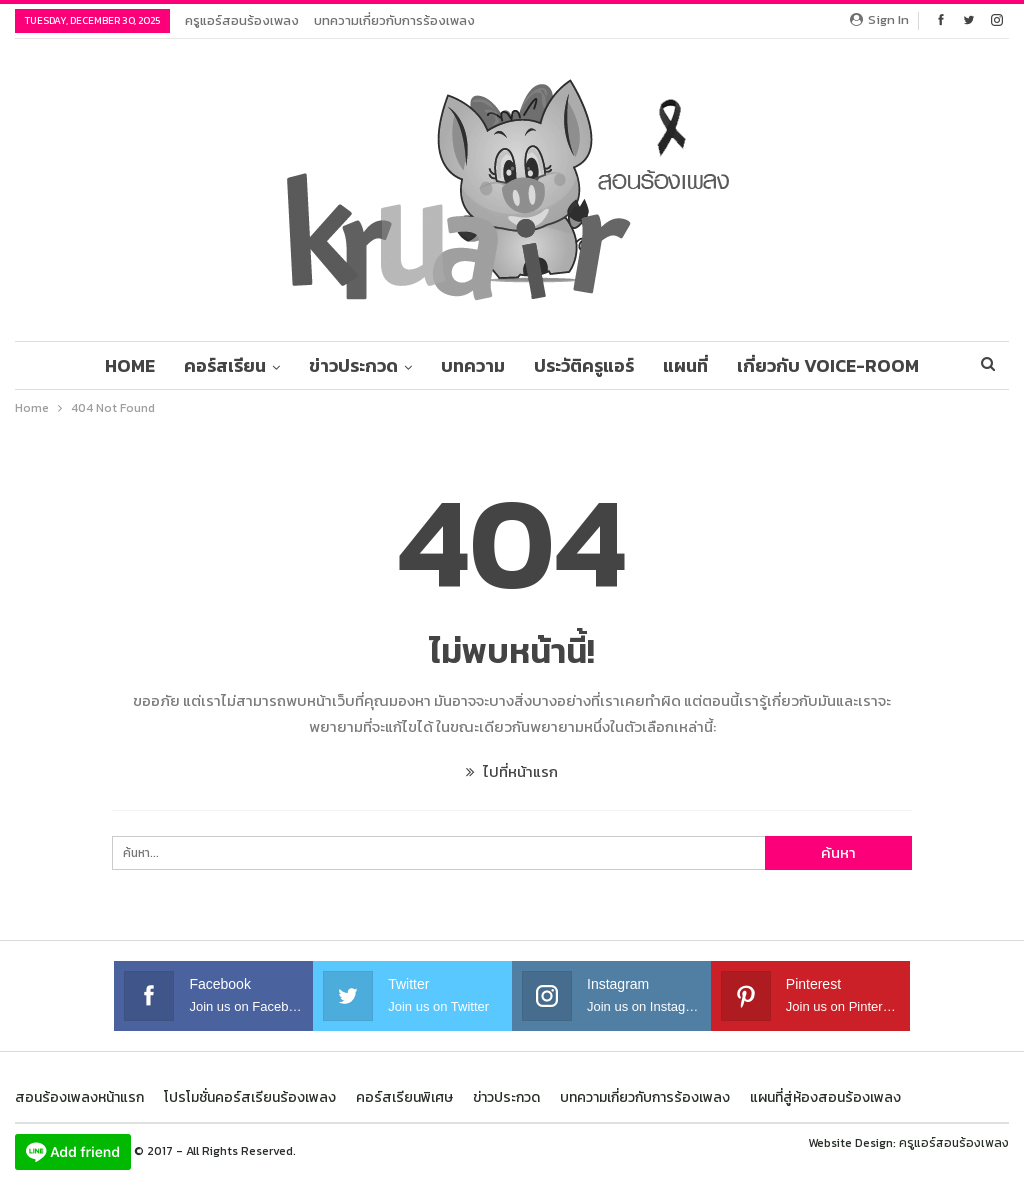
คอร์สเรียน (225, 365)
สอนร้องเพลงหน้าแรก (79, 1097)
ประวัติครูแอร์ (584, 365)
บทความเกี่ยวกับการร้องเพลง (394, 20)
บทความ (473, 365)
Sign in (879, 19)
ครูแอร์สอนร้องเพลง (242, 20)
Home (130, 365)
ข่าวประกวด (353, 365)
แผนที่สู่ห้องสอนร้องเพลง (825, 1097)
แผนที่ (685, 365)
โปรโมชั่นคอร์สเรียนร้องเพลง (250, 1097)
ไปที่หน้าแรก (512, 771)
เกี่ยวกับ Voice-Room (828, 365)
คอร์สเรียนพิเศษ (404, 1097)
